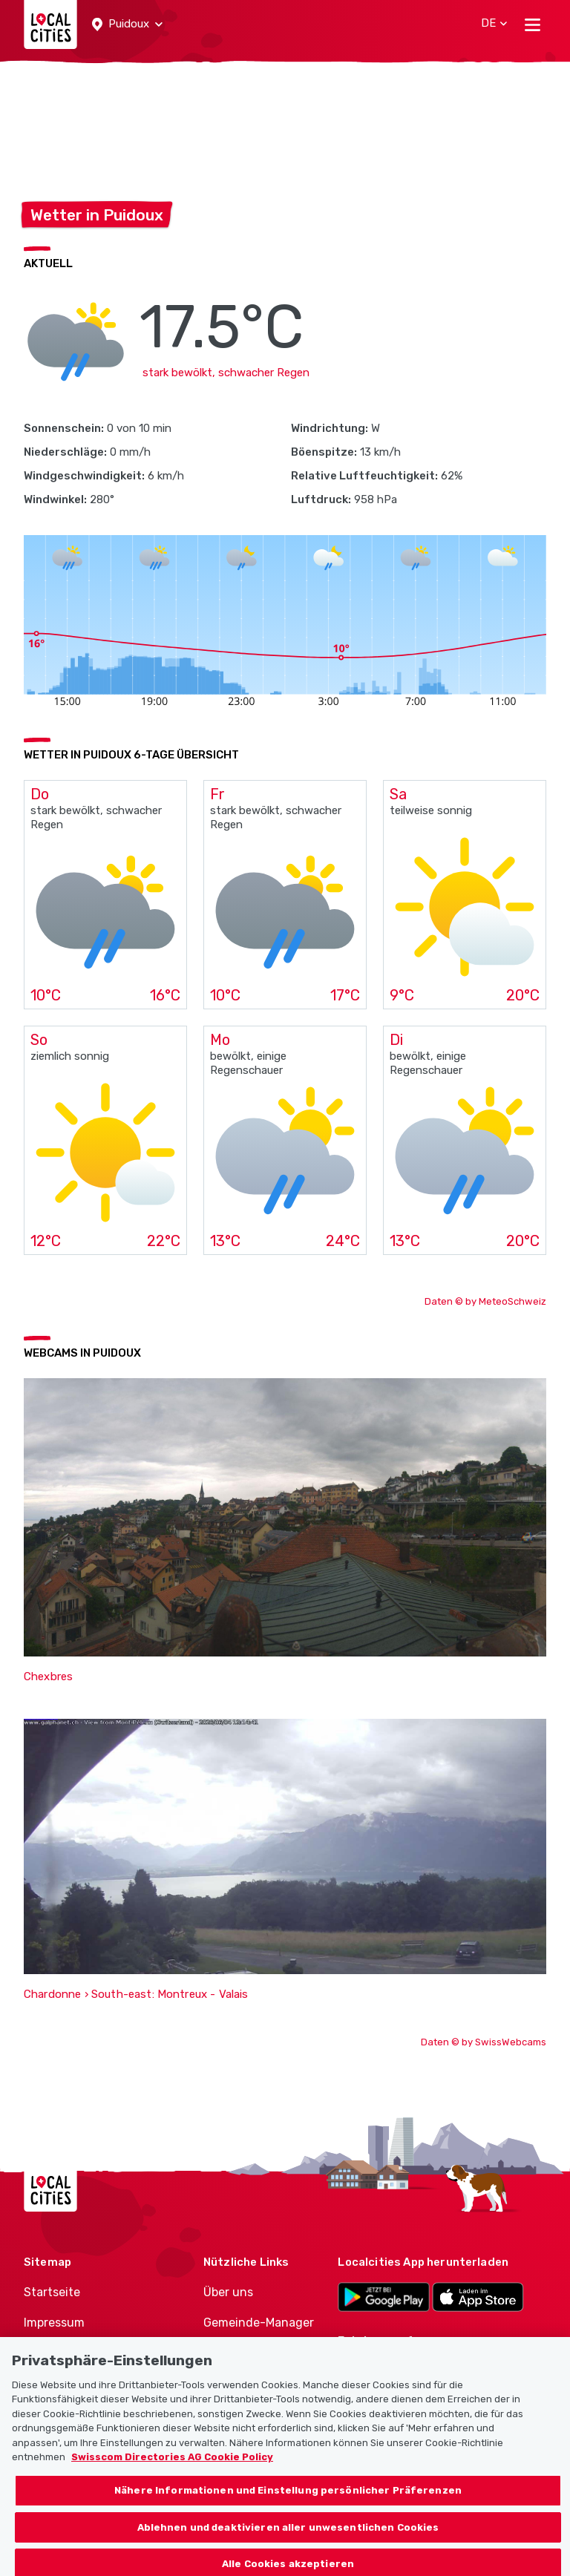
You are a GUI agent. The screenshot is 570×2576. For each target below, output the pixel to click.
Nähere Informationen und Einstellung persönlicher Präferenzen (288, 2500)
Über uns (228, 2292)
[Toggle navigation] (532, 24)
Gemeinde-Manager (258, 2323)
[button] (127, 24)
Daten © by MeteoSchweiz (485, 1301)
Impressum (54, 2323)
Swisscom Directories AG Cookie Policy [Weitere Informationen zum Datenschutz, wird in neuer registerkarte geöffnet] (172, 2467)
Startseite (52, 2292)
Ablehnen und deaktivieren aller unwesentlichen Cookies (288, 2537)
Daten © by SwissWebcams (483, 2042)
